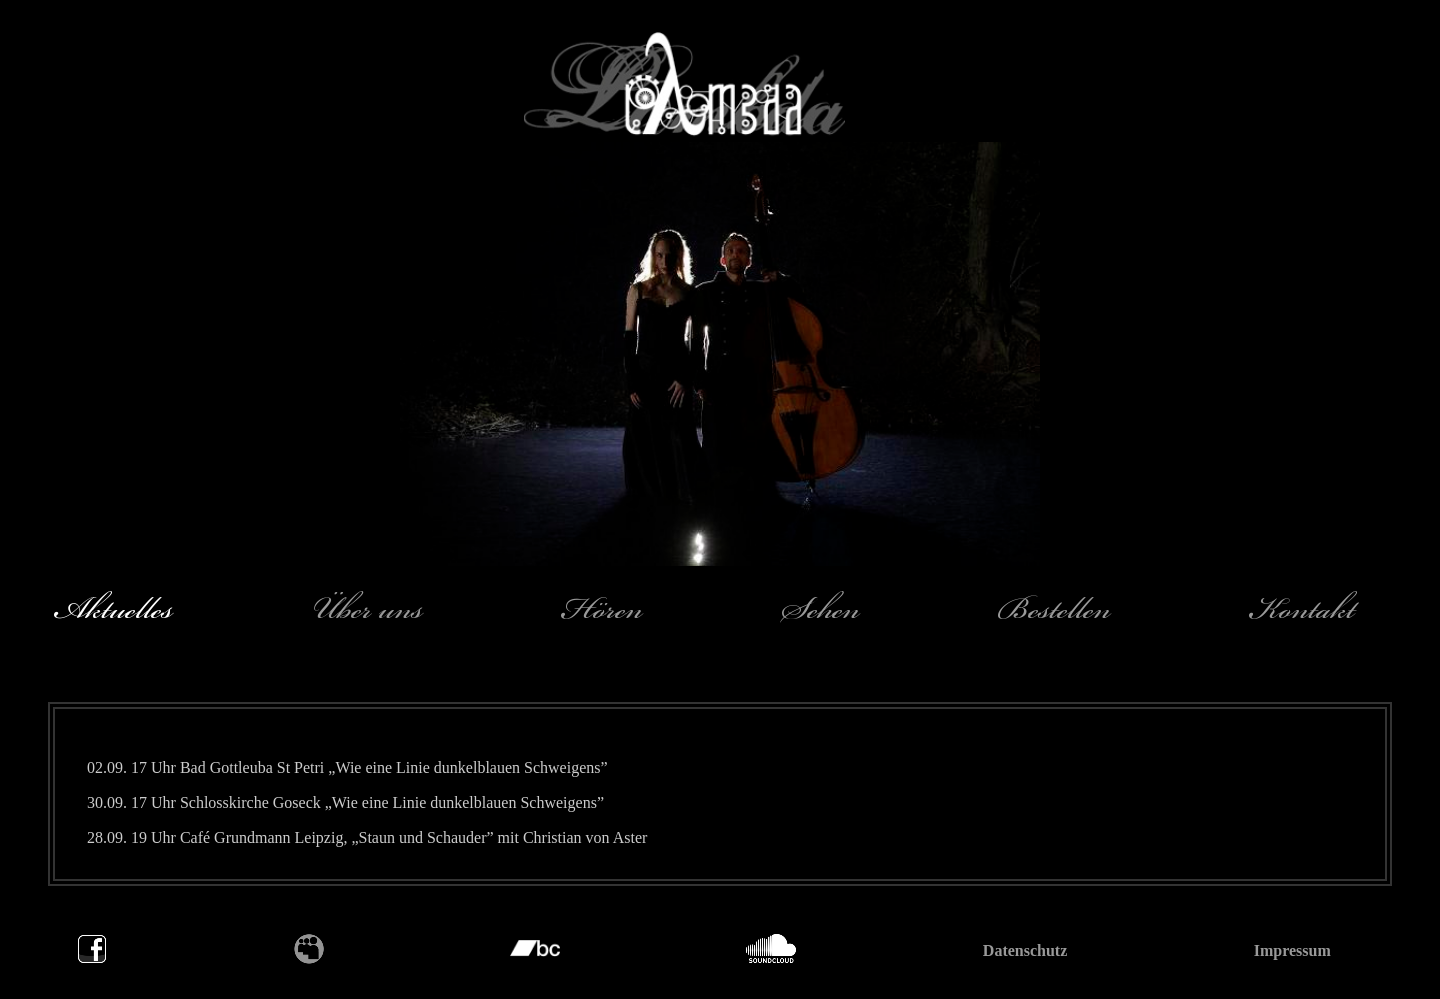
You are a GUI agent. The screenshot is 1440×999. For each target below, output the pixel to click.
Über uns (367, 609)
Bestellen (1054, 609)
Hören (602, 609)
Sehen (820, 609)
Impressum (1292, 950)
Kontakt (1302, 609)
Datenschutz (1025, 950)
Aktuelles (113, 609)
